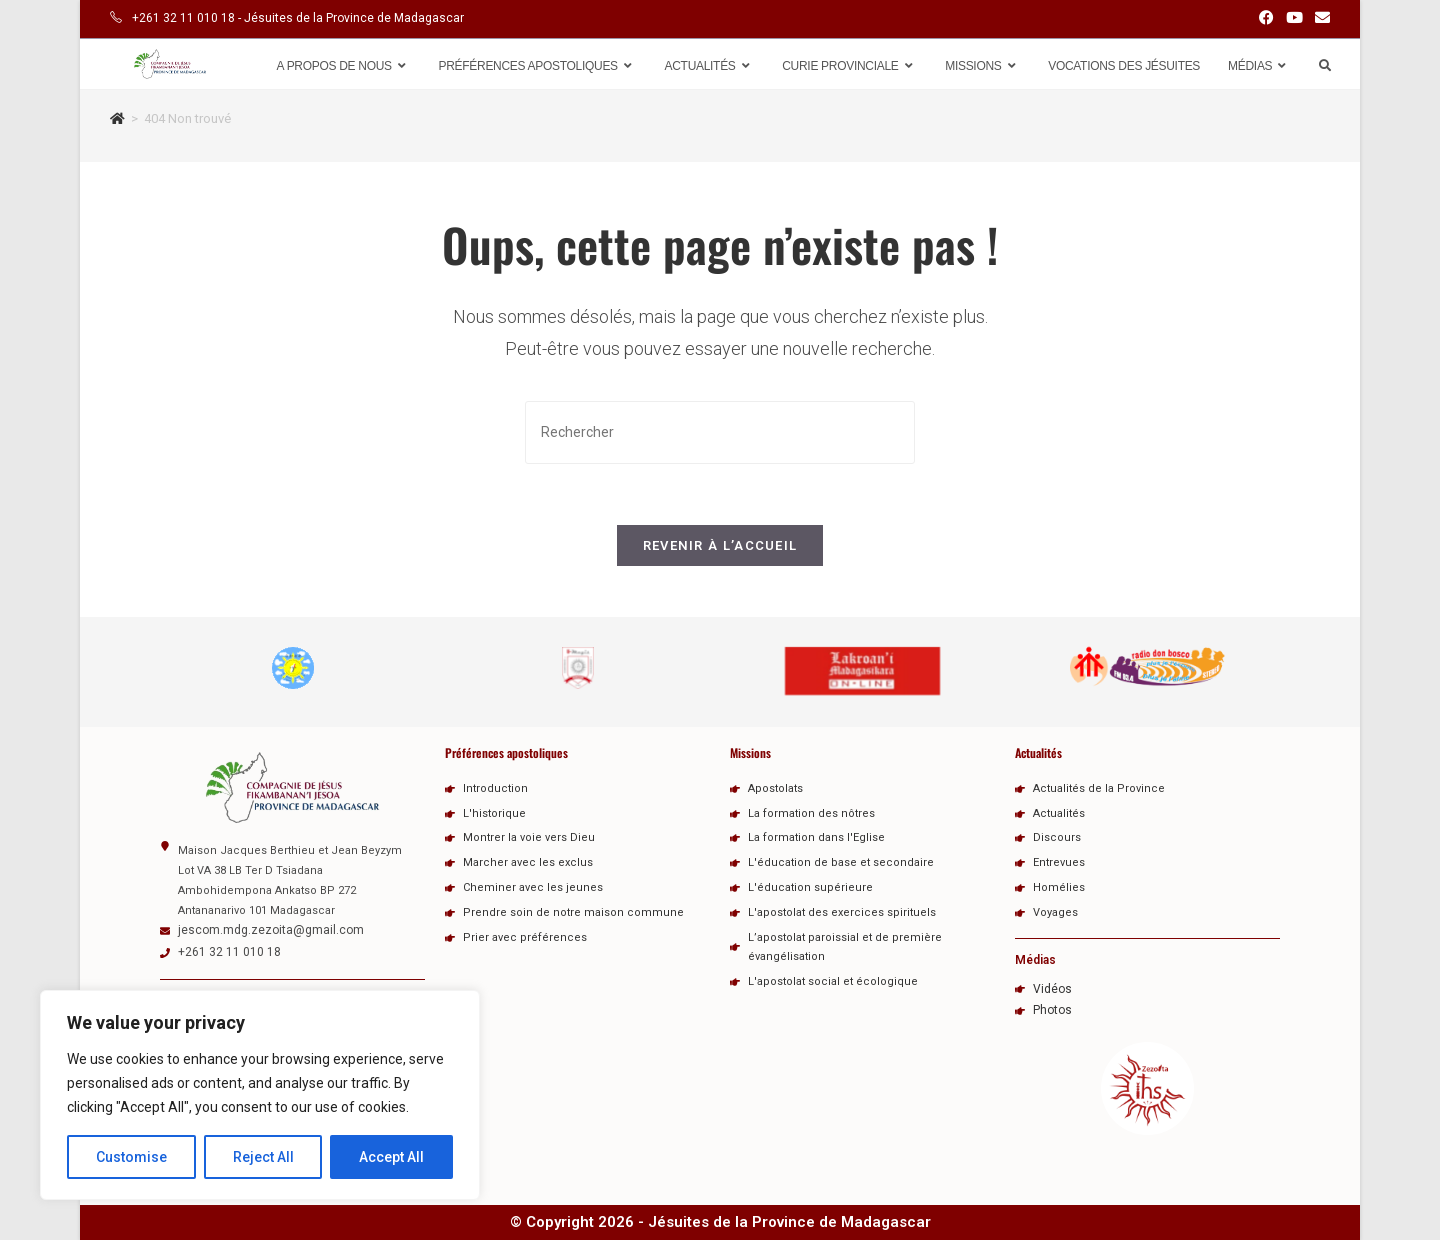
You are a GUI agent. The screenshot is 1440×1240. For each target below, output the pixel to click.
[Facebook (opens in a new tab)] (1266, 19)
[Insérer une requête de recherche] (720, 432)
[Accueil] (117, 118)
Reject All (263, 1157)
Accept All (391, 1157)
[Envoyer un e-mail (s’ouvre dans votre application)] (1319, 19)
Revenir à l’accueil (720, 545)
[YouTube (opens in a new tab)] (1294, 19)
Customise (131, 1157)
